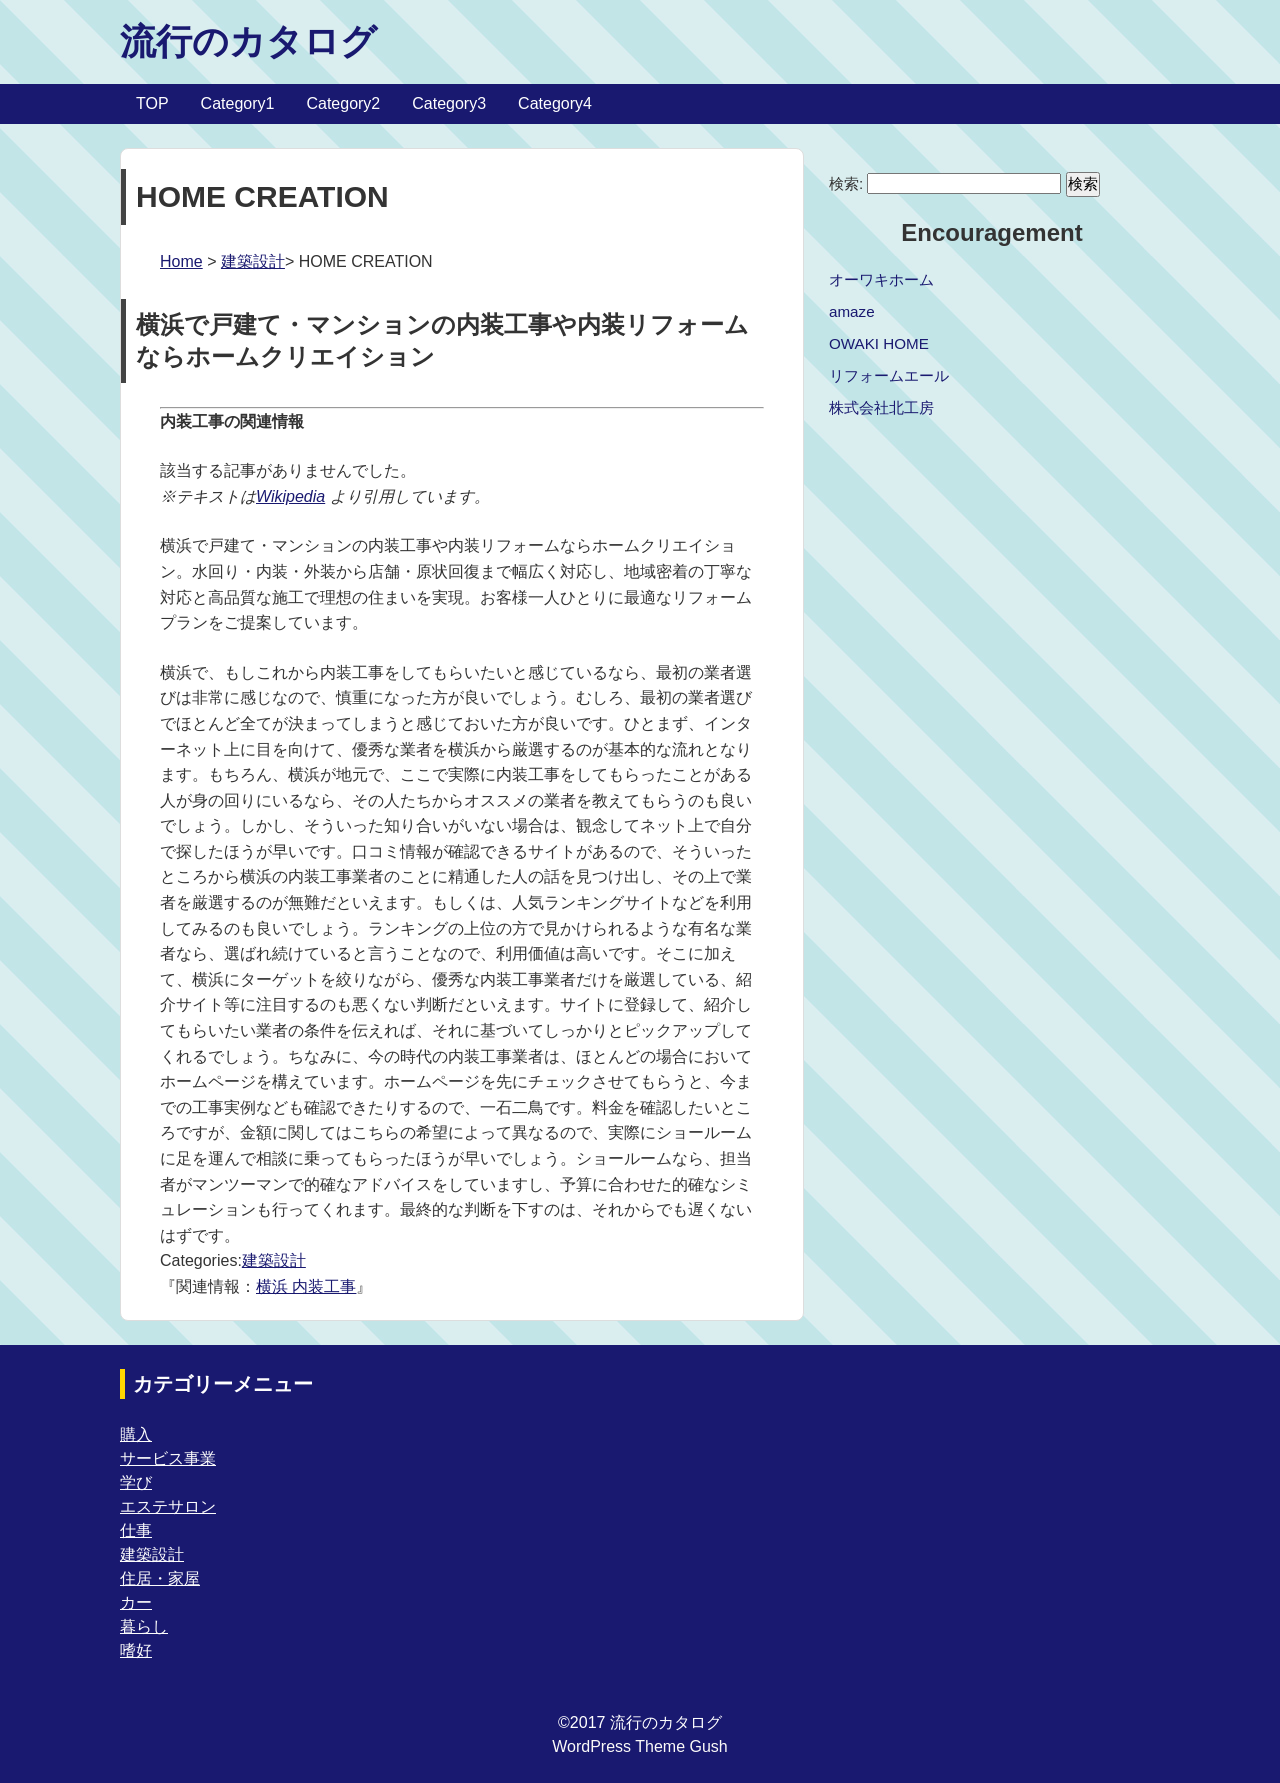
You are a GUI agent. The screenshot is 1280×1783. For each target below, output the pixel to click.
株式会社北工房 (881, 407)
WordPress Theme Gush (639, 1746)
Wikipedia (290, 496)
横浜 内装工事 (306, 1286)
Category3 (449, 103)
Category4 (555, 103)
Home (181, 261)
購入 (136, 1434)
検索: (846, 183)
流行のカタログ (248, 41)
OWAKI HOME (879, 343)
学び (136, 1482)
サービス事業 (168, 1458)
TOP (152, 103)
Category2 (343, 103)
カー (136, 1602)
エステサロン (168, 1506)
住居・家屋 (160, 1578)
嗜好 (136, 1650)
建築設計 (253, 261)
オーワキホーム (881, 279)
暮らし (144, 1626)
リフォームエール (889, 375)
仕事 (136, 1530)
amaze (852, 311)
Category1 (238, 103)
